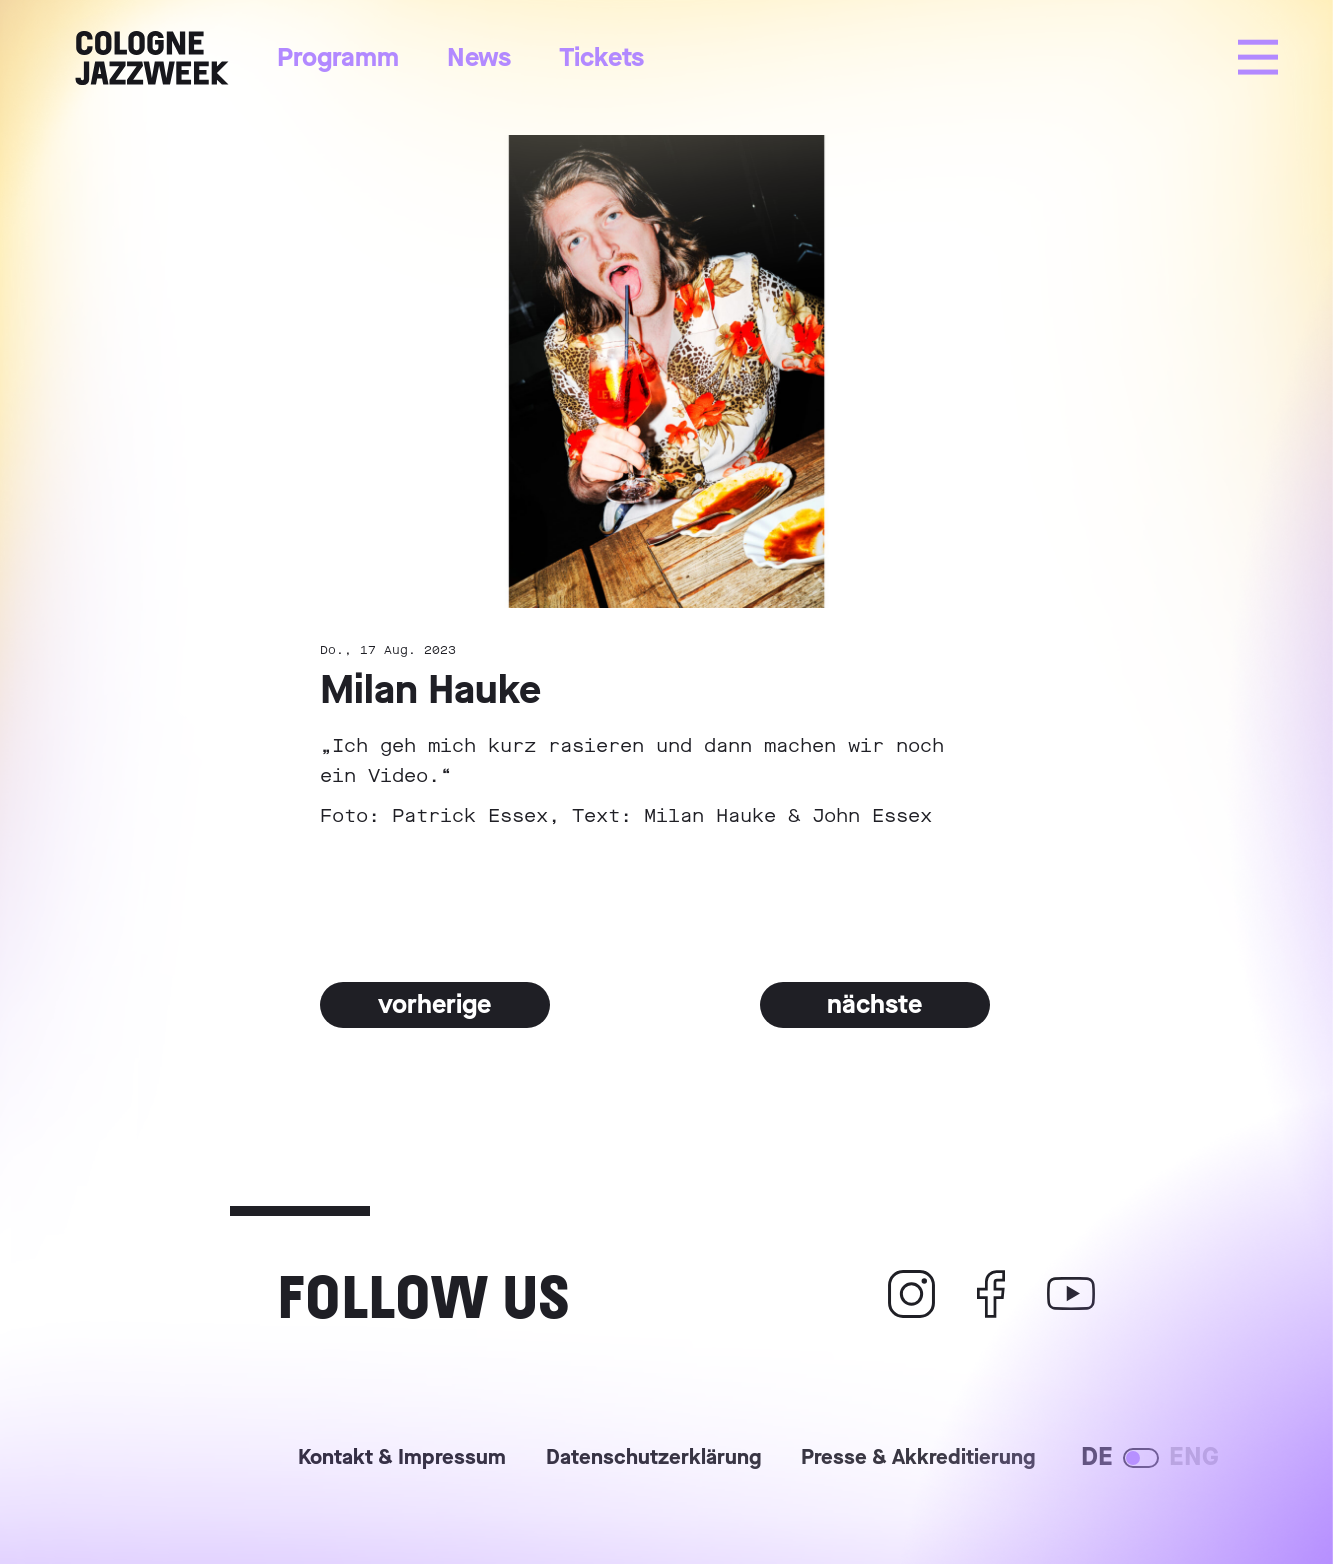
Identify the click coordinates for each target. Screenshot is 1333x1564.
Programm (338, 57)
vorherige (434, 1004)
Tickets (601, 57)
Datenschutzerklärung (653, 1459)
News (479, 57)
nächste (874, 1004)
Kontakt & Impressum (402, 1459)
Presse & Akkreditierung (918, 1459)
